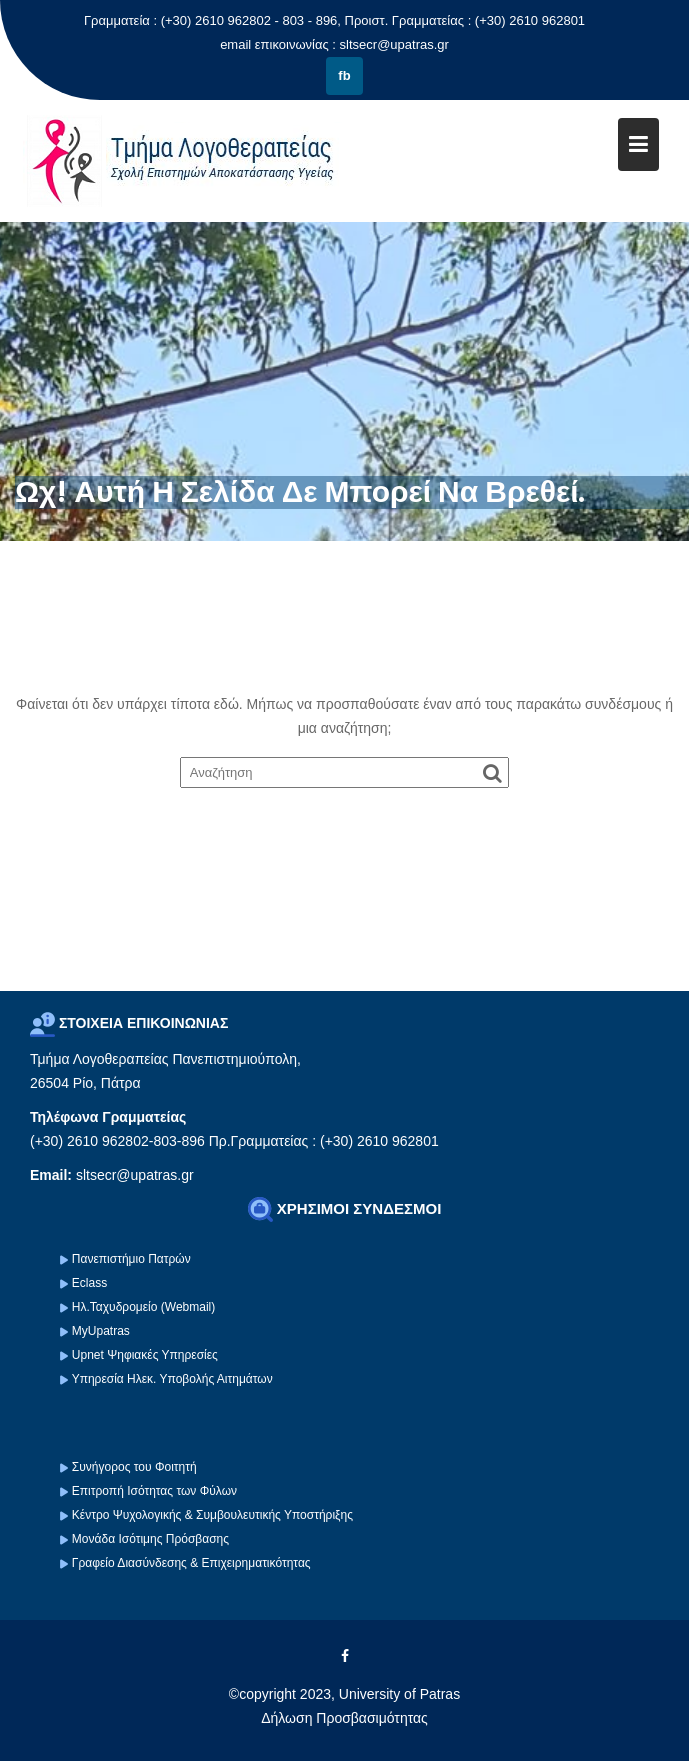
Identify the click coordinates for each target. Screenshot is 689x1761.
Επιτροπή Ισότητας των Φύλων (153, 1491)
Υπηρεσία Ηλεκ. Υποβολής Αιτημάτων (172, 1379)
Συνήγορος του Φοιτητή (134, 1467)
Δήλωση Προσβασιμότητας (344, 1718)
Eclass (89, 1283)
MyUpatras (101, 1331)
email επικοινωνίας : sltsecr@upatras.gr (334, 44)
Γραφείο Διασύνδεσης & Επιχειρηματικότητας (191, 1563)
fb (344, 75)
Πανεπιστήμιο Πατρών (131, 1259)
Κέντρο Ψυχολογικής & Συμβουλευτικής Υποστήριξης (211, 1515)
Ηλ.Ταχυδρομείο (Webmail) (143, 1307)
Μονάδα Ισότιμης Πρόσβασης (150, 1539)
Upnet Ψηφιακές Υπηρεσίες (145, 1355)
